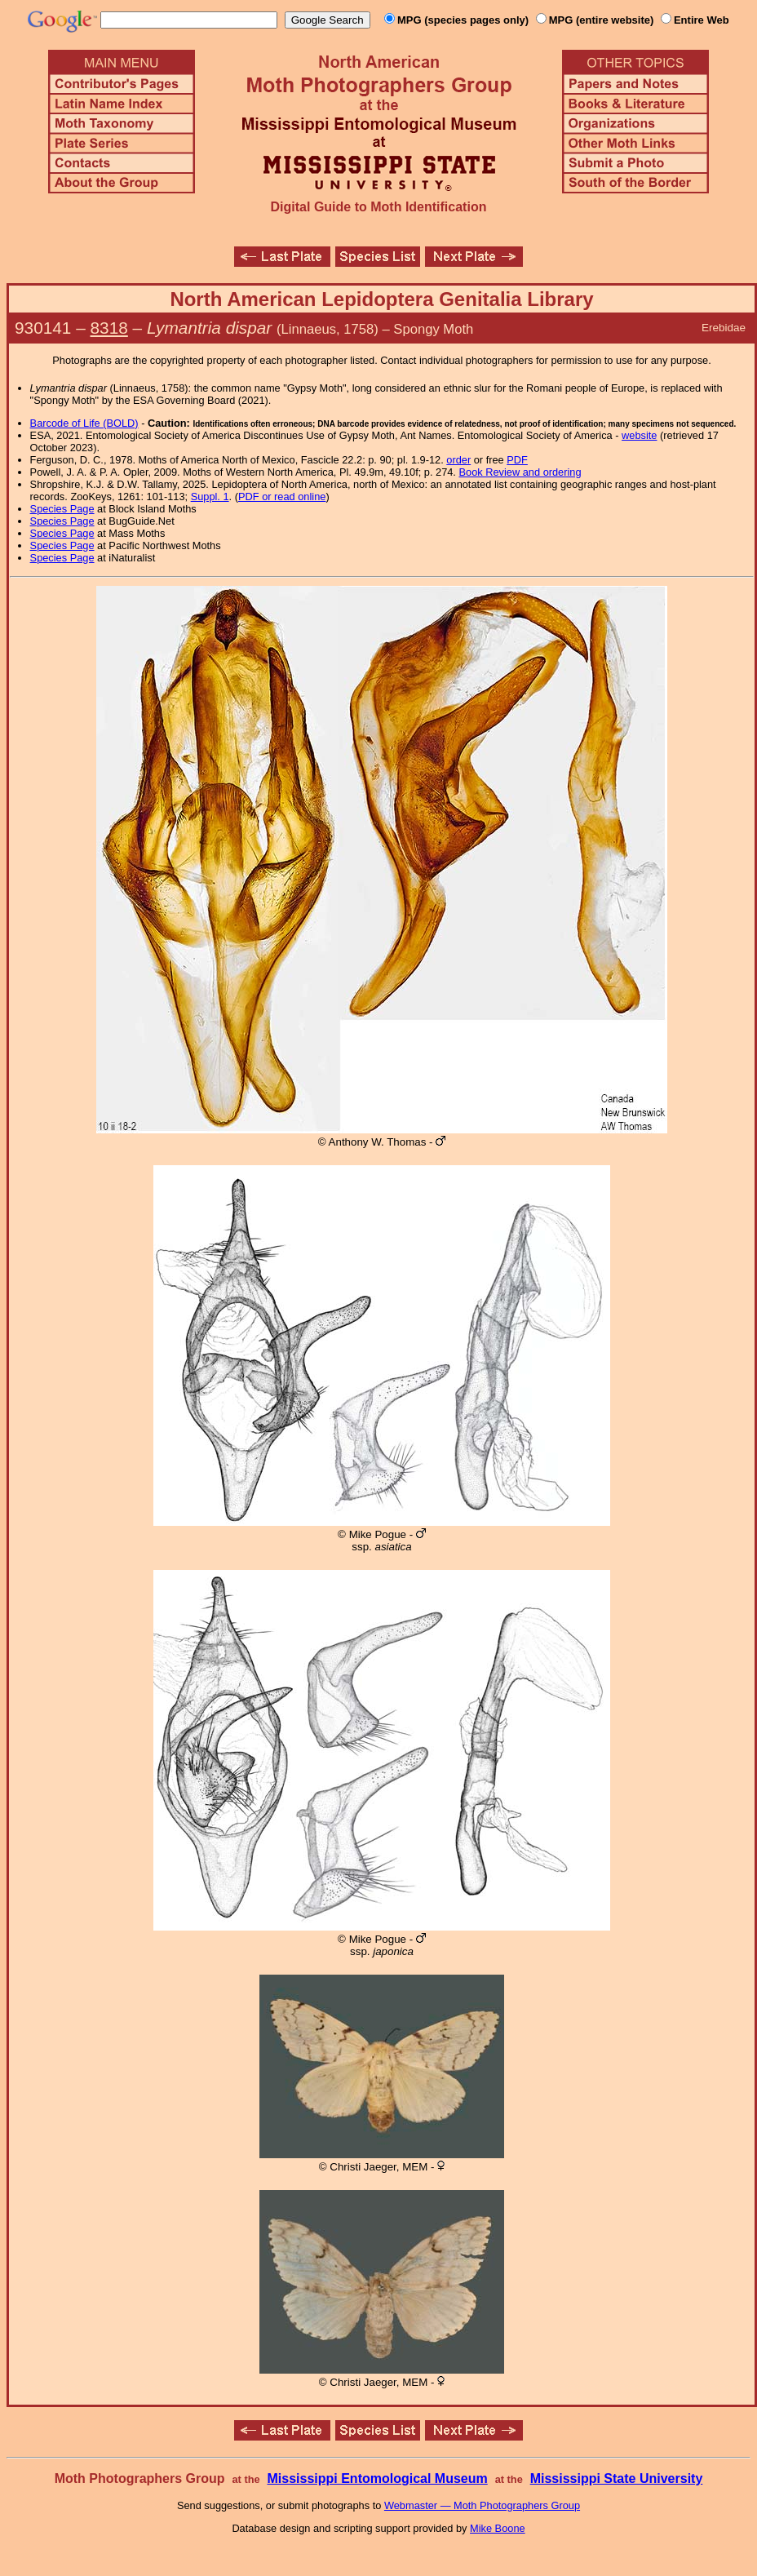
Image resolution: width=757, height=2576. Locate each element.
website (639, 435)
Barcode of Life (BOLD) (84, 423)
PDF (517, 460)
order (458, 460)
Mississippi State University (616, 2478)
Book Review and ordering (519, 472)
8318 (109, 327)
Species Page (62, 509)
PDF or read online (281, 496)
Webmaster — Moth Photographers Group (482, 2505)
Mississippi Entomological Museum (377, 2478)
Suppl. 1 (210, 496)
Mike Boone (497, 2528)
